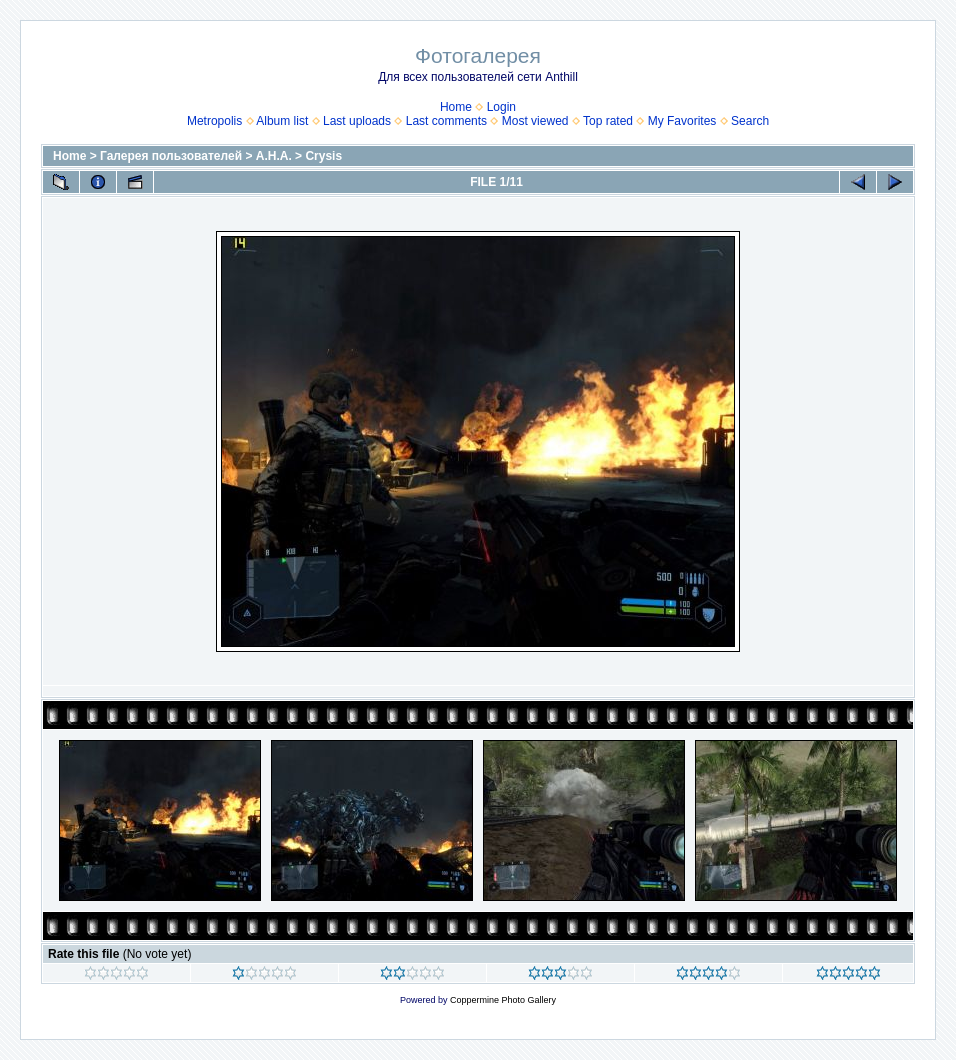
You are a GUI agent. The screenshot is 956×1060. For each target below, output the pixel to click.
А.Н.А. (274, 156)
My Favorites (682, 121)
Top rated (608, 121)
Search (750, 121)
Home (456, 107)
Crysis (323, 156)
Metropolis (214, 121)
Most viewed (535, 121)
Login (501, 107)
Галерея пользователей (171, 156)
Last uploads (357, 121)
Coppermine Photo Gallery (503, 1000)
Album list (282, 121)
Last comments (446, 121)
